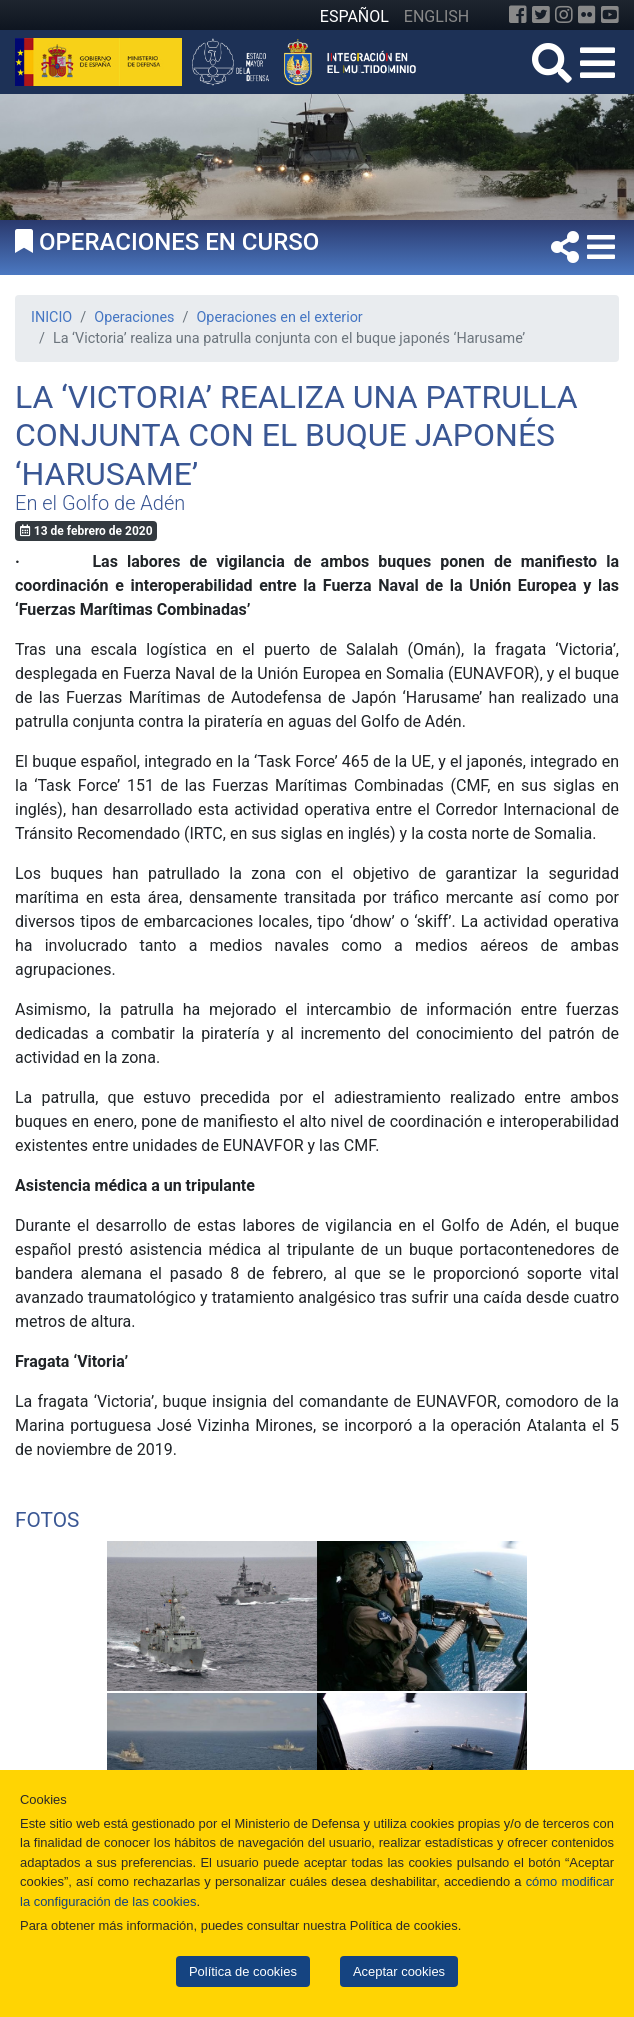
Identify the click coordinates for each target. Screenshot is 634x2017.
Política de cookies (243, 1971)
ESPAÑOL (354, 16)
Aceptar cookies (399, 1971)
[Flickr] (587, 15)
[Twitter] (541, 15)
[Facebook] (518, 15)
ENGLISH (436, 16)
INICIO (51, 317)
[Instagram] (564, 15)
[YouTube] (610, 15)
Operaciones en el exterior (279, 317)
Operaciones (134, 317)
